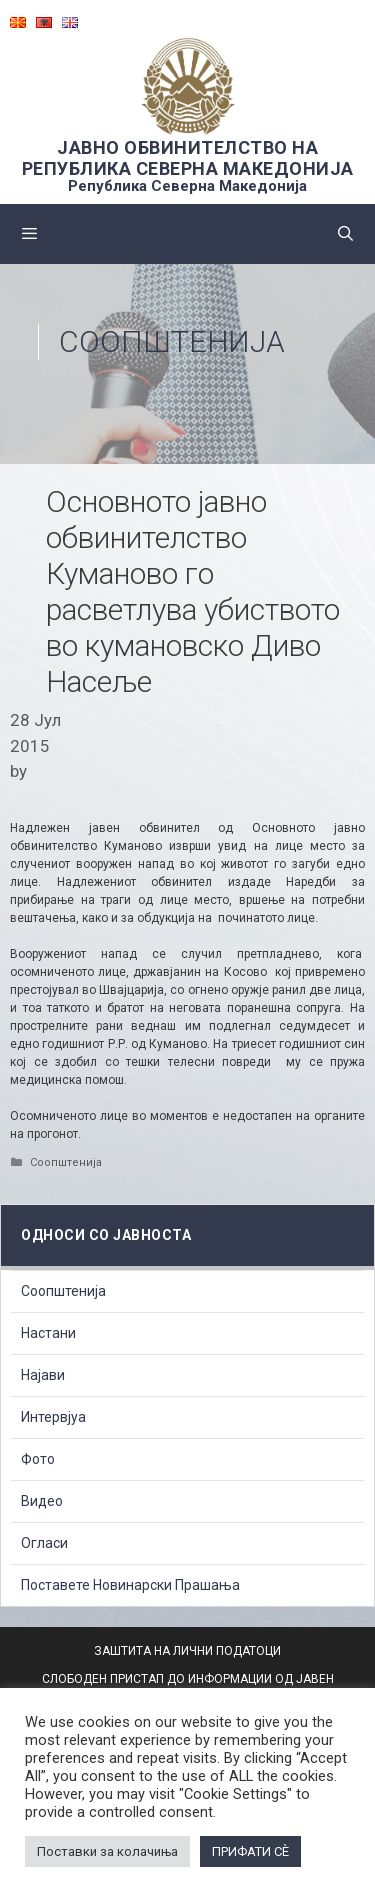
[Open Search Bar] (345, 234)
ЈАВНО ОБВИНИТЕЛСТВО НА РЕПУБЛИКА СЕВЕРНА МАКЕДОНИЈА (188, 158)
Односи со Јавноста (106, 1235)
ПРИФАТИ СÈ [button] (250, 1851)
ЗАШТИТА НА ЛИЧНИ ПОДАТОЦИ (187, 1651)
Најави (43, 1375)
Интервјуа (53, 1417)
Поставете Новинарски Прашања (130, 1585)
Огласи (44, 1543)
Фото (38, 1459)
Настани (48, 1333)
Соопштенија (172, 341)
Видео (42, 1501)
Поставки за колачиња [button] (107, 1851)
